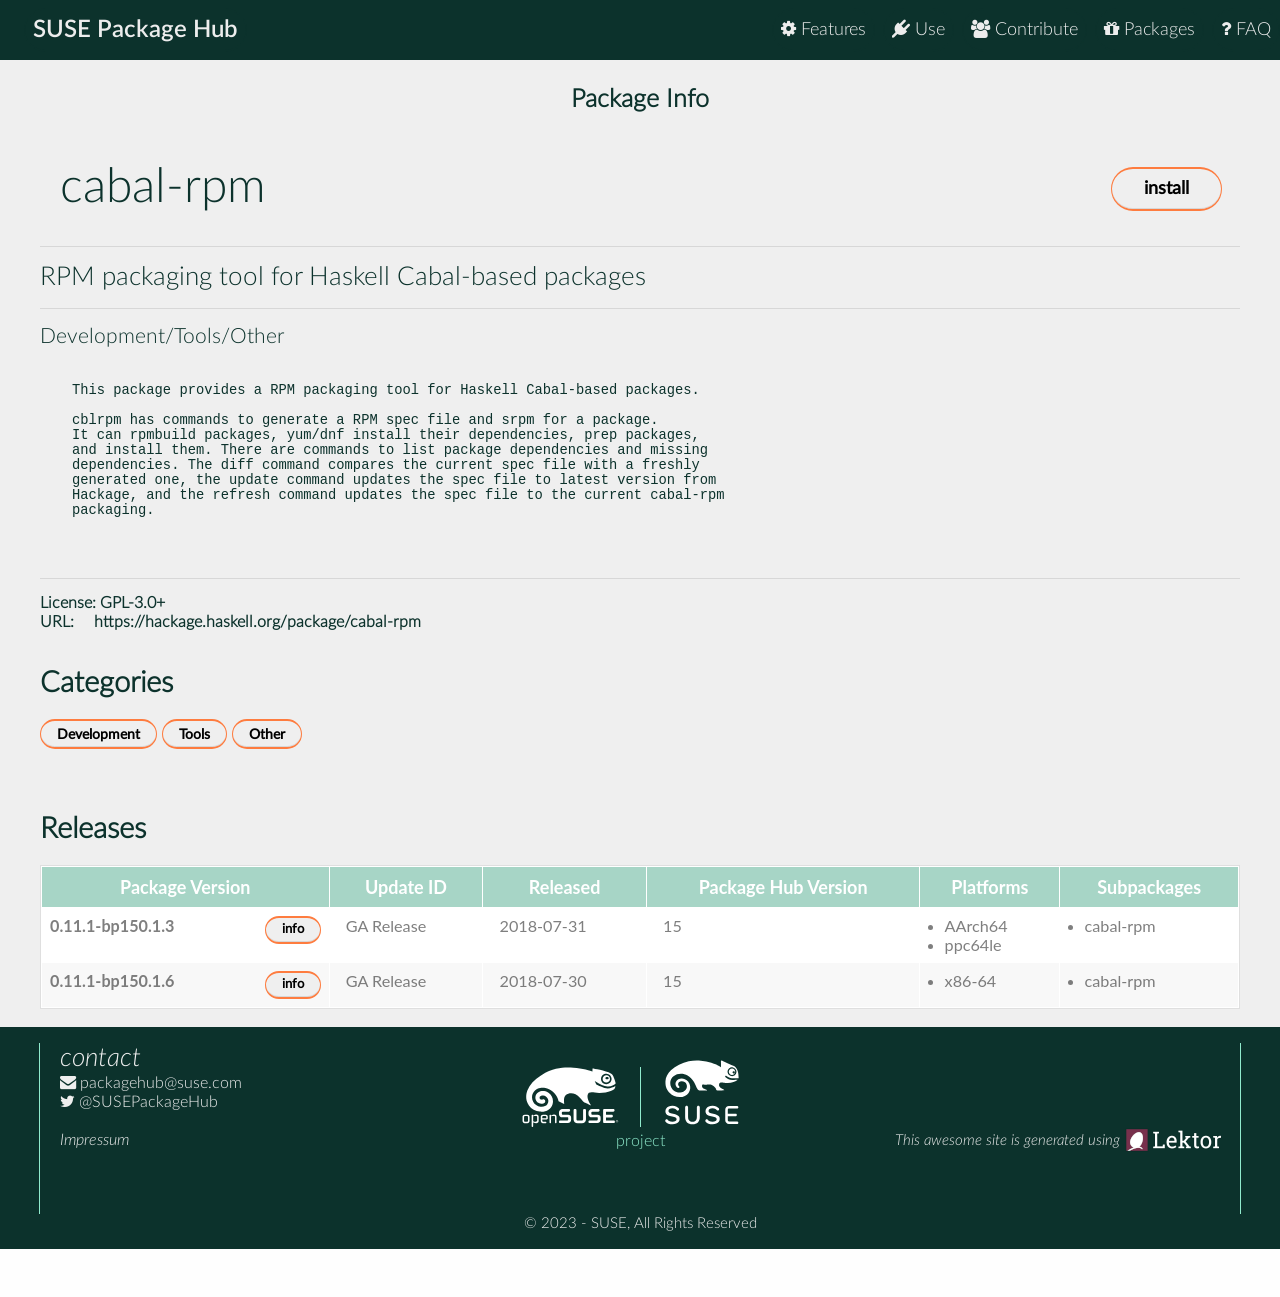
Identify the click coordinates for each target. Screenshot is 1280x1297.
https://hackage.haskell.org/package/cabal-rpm (257, 670)
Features (823, 29)
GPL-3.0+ (132, 651)
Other (267, 782)
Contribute (1024, 29)
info (293, 977)
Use (918, 29)
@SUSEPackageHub (139, 1150)
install (1166, 189)
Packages (1149, 29)
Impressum (94, 1188)
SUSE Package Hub (135, 30)
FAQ (1246, 29)
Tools (194, 782)
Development (98, 782)
